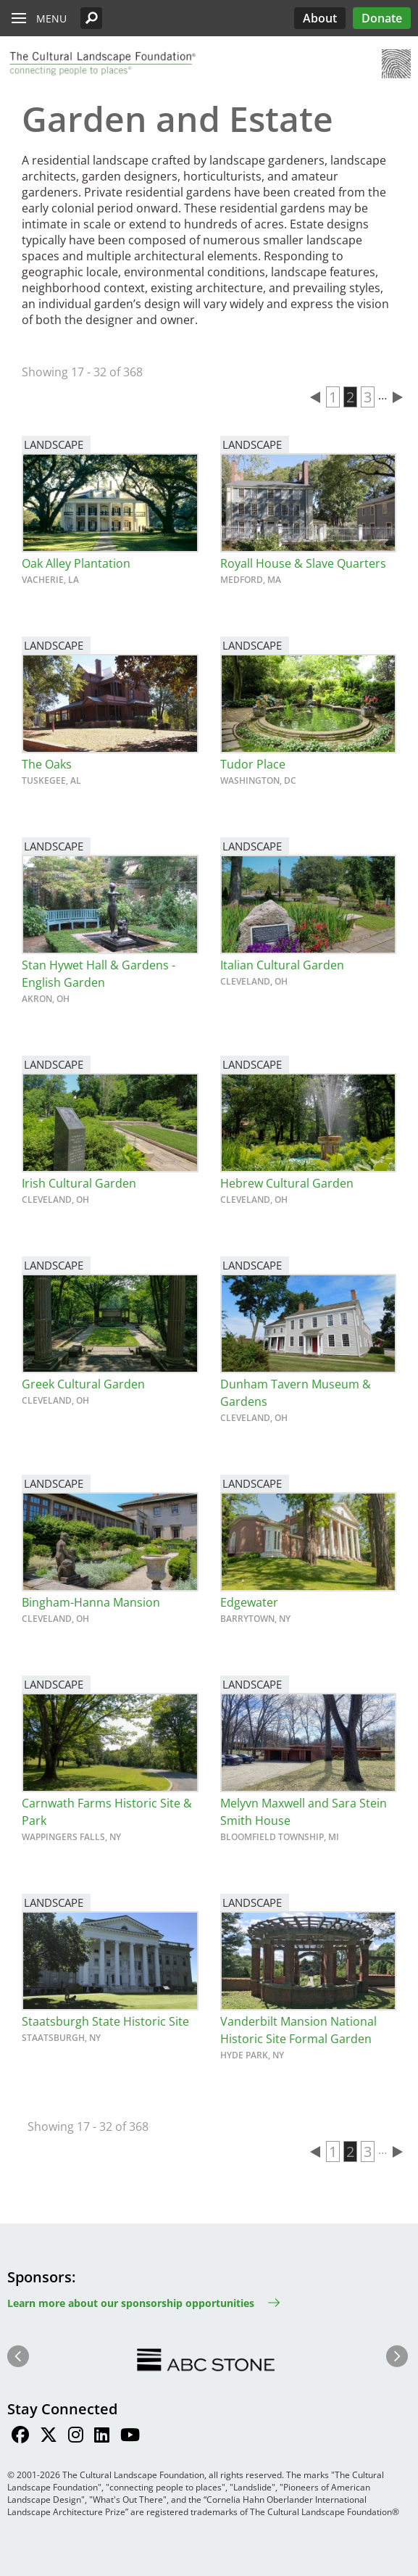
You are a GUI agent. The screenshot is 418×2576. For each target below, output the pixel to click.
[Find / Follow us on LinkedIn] (101, 2437)
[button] (91, 18)
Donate (381, 18)
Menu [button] (51, 18)
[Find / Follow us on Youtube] (130, 2437)
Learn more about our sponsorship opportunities (130, 2303)
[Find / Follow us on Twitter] (48, 2437)
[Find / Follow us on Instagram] (75, 2437)
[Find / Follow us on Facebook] (20, 2437)
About (320, 18)
